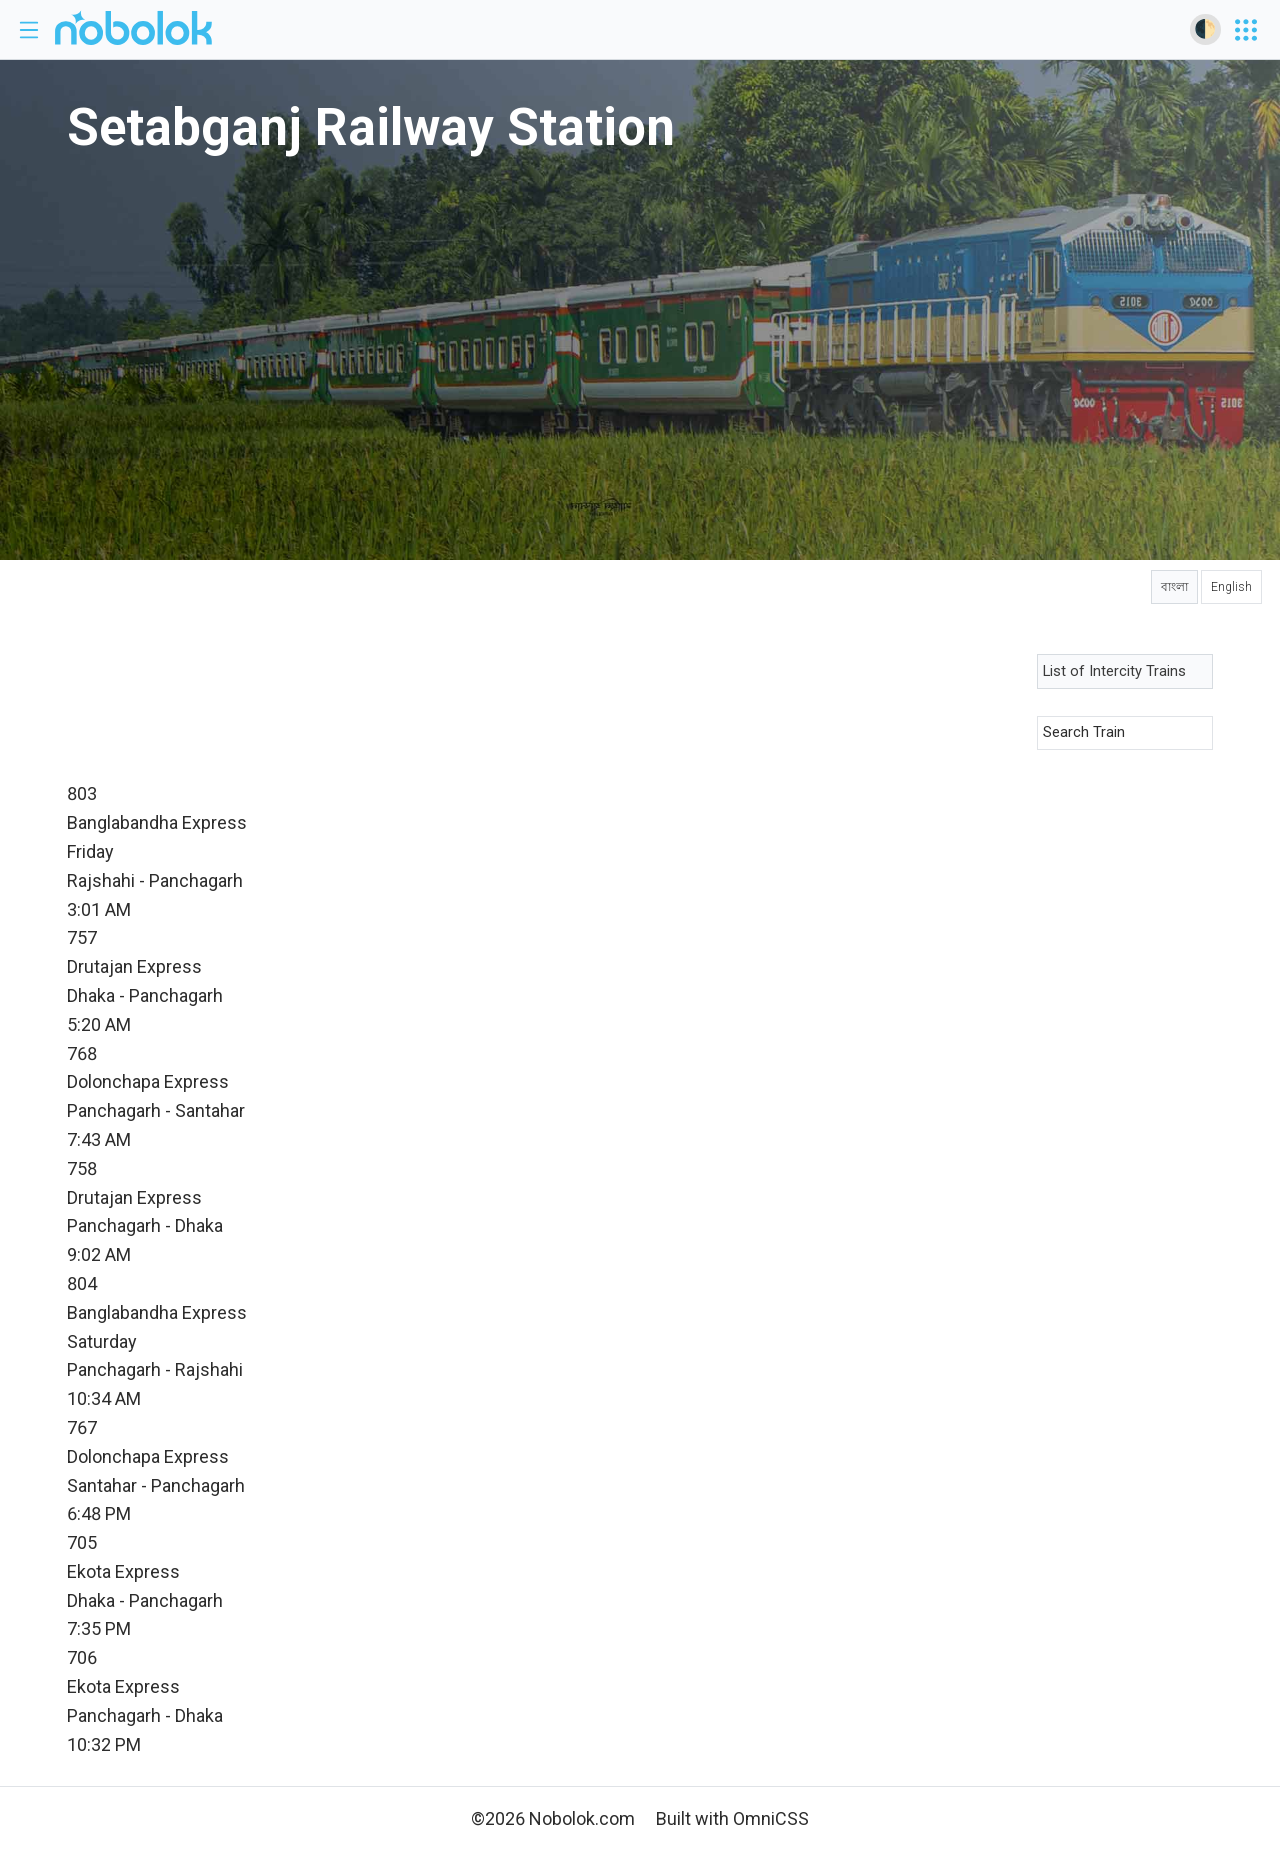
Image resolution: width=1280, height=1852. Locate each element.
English (1231, 587)
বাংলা (1174, 587)
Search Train (1084, 732)
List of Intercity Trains (1114, 671)
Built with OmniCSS (732, 1818)
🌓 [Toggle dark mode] (1205, 28)
